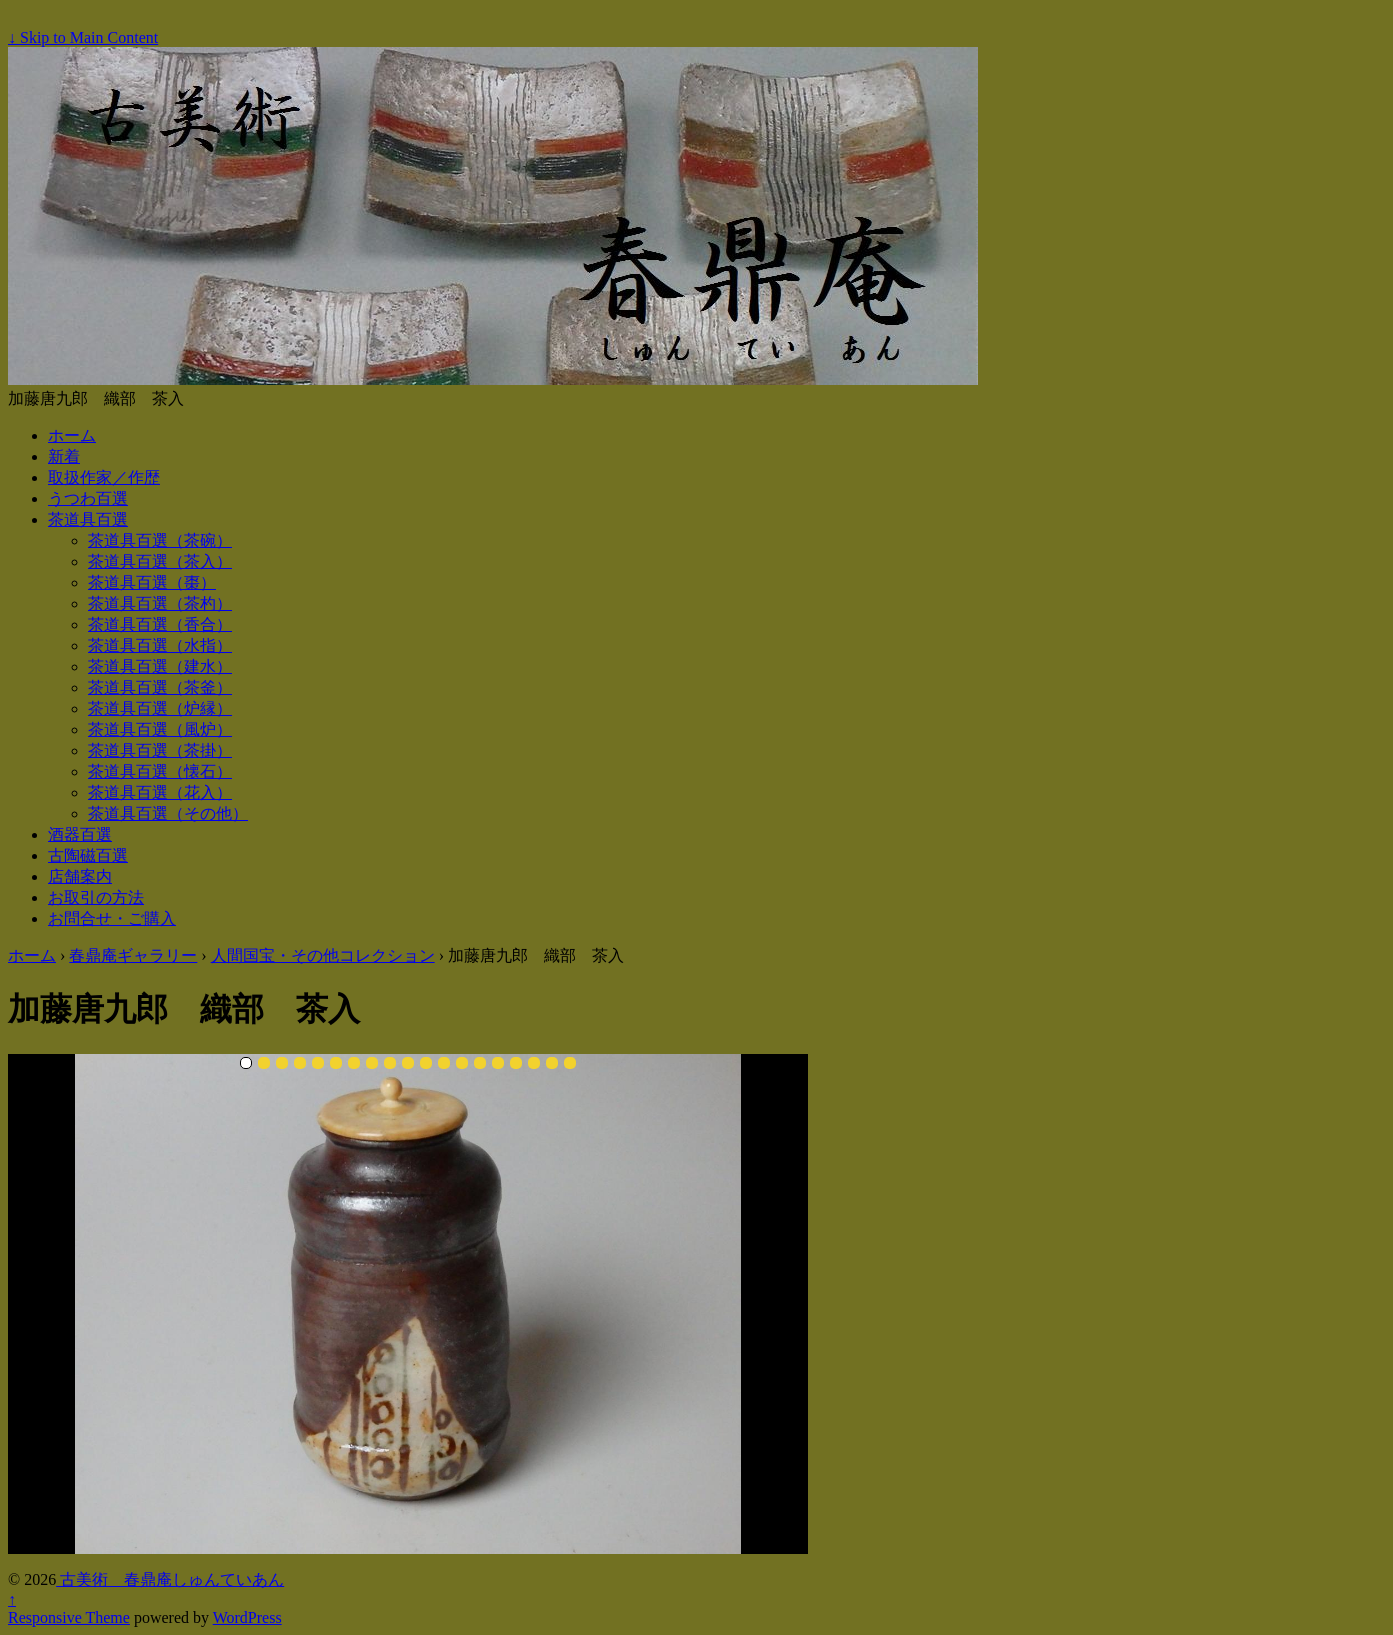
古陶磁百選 (88, 855)
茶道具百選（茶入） (160, 561)
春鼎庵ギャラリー (133, 955)
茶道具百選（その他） (168, 813)
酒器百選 (80, 834)
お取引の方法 (96, 897)
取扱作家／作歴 (104, 477)
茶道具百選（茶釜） (160, 687)
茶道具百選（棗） (152, 582)
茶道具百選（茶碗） (160, 540)
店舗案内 (80, 876)
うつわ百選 (88, 498)
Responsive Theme (69, 1617)
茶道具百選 (88, 519)
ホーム (72, 435)
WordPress (247, 1617)
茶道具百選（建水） (160, 666)
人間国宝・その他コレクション (323, 955)
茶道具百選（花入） (160, 792)
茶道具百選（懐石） (160, 771)
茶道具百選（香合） (160, 624)
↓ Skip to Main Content (83, 37)
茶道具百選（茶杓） (160, 603)
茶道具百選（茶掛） (160, 750)
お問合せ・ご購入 (112, 918)
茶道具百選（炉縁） (160, 708)
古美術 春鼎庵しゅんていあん (170, 1579)
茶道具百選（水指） (160, 645)
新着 (64, 456)
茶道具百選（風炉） (160, 729)
